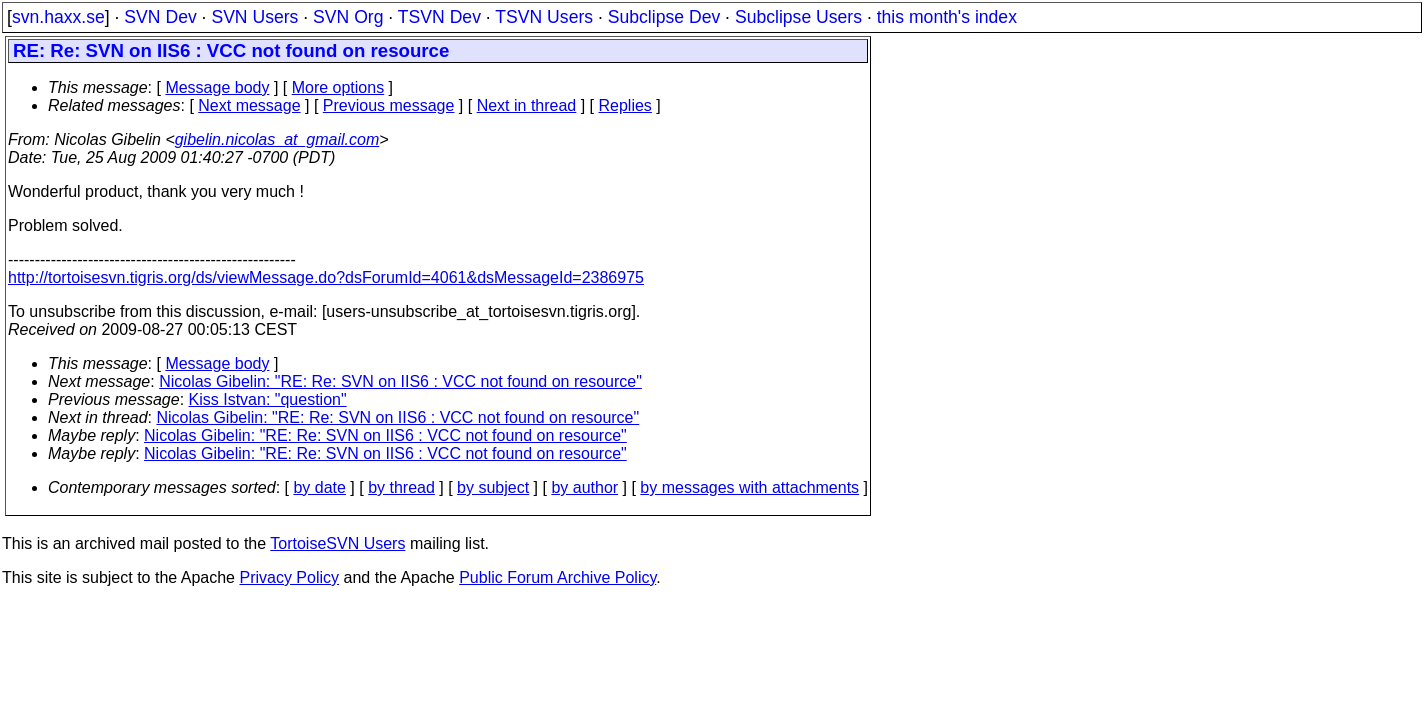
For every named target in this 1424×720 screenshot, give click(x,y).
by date (319, 487)
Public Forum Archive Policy (557, 577)
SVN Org (348, 17)
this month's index (947, 17)
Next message (249, 105)
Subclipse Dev (664, 17)
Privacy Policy (289, 577)
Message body (217, 87)
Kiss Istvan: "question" (268, 399)
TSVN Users (544, 17)
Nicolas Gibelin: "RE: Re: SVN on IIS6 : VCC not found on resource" (400, 381)
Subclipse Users (798, 17)
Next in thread (527, 105)
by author (584, 487)
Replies (625, 105)
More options (338, 87)
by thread (401, 487)
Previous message (389, 105)
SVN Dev (160, 17)
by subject (493, 487)
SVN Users (254, 17)
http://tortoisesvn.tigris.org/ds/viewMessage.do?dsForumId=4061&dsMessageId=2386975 (326, 277)
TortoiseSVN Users (337, 543)
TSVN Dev (439, 17)
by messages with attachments (749, 487)
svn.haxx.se (58, 17)
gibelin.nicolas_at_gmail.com (277, 139)
